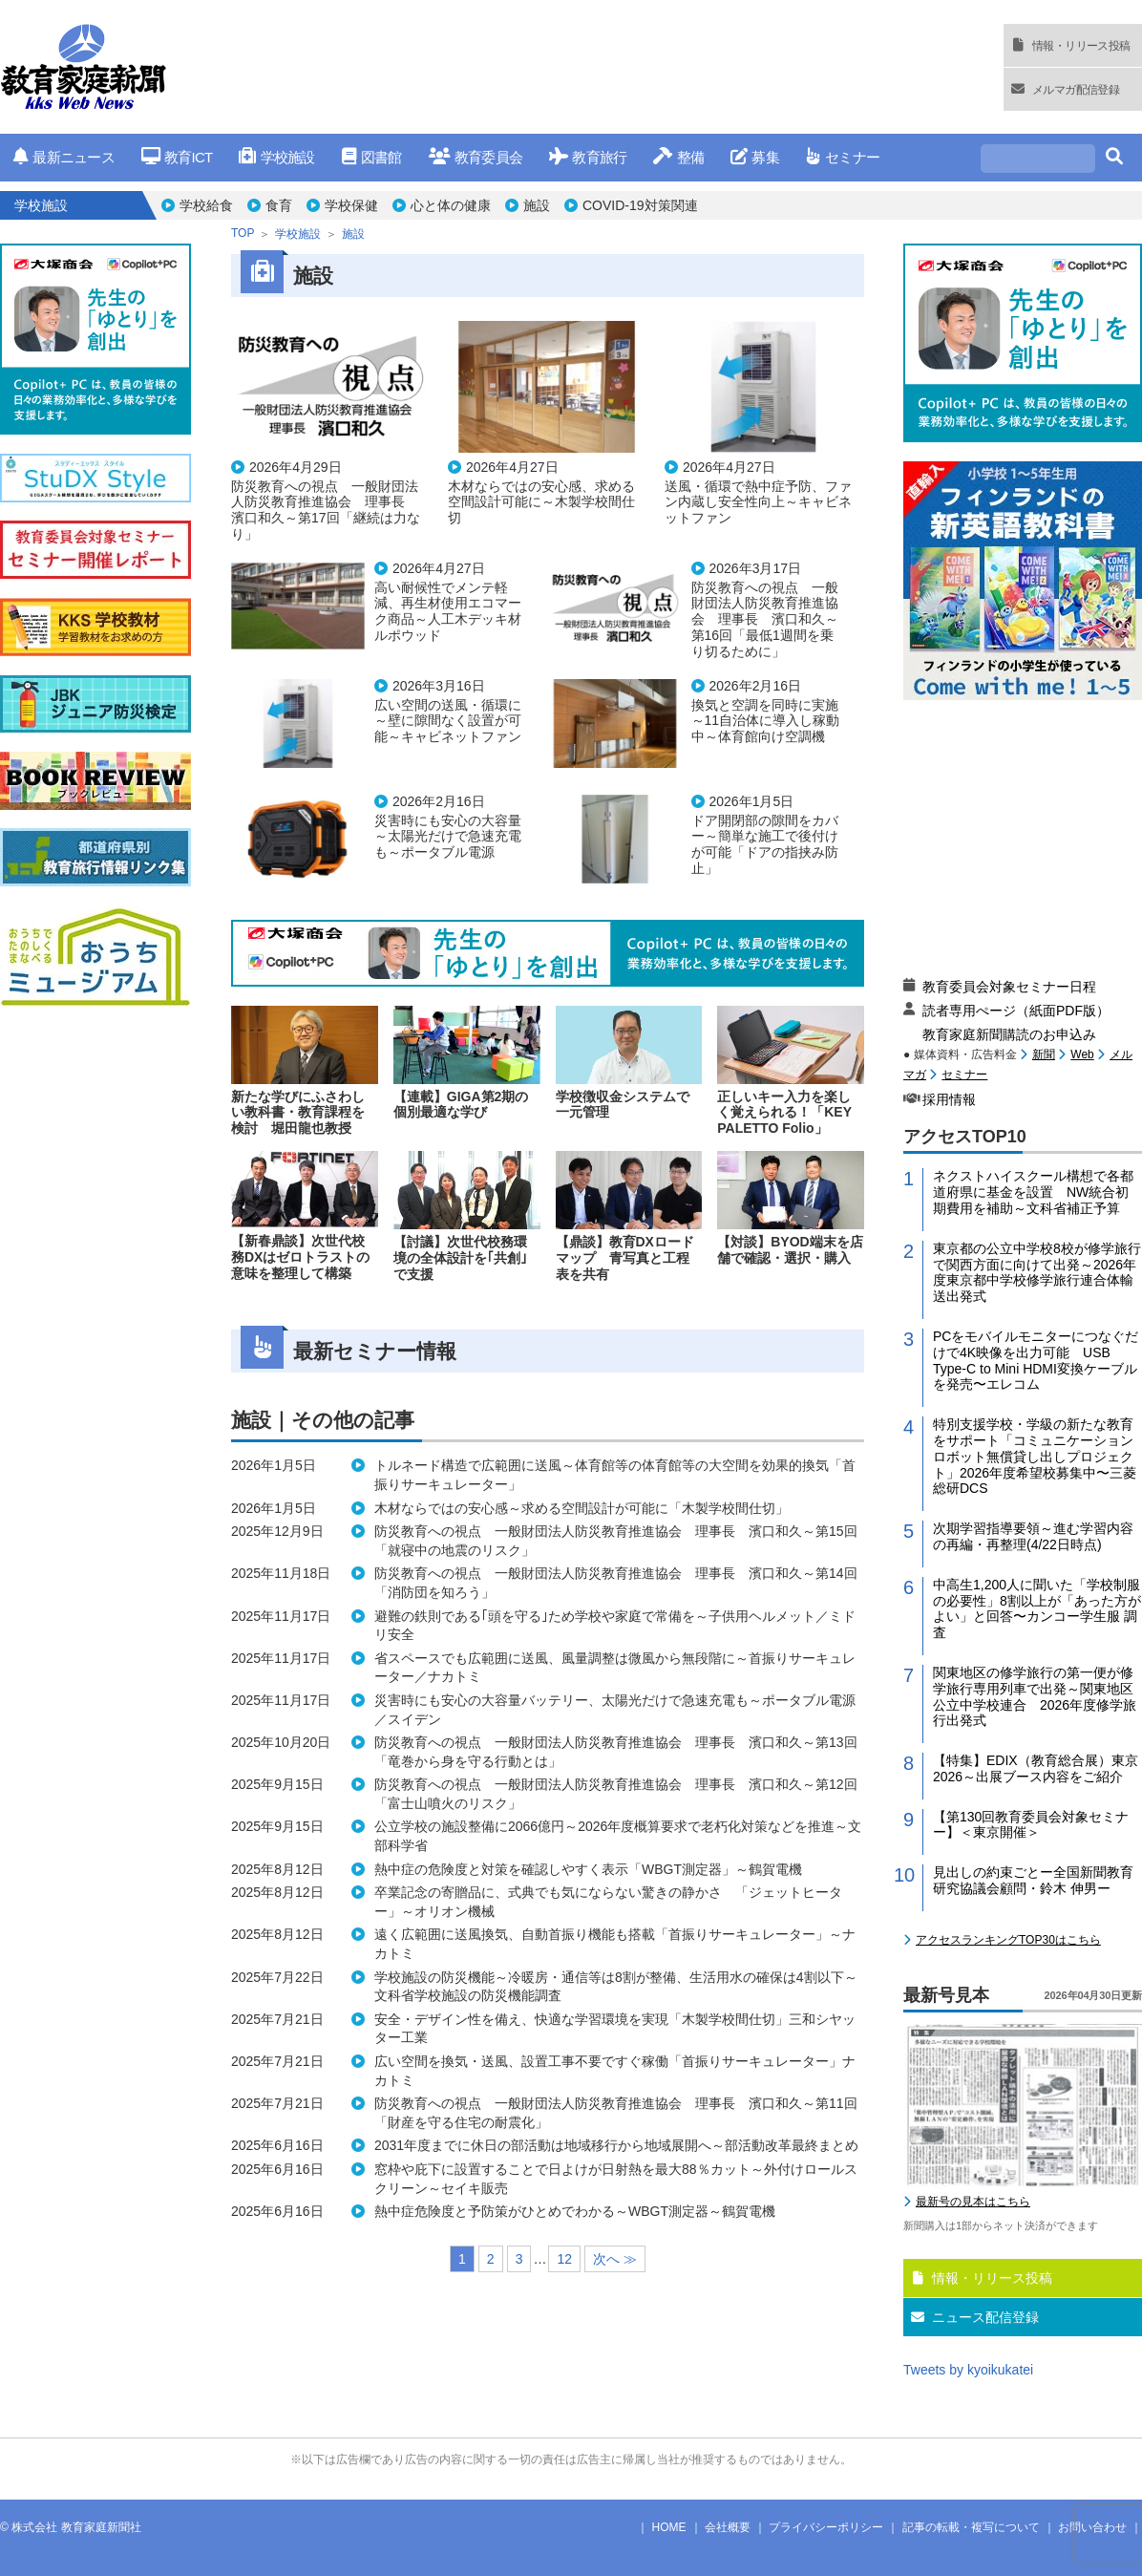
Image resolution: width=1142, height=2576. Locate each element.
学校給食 (206, 205)
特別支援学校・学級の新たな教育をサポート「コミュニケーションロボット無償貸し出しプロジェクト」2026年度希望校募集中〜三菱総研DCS (1034, 1456)
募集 (754, 157)
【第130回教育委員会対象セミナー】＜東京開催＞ (1031, 1825)
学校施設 (276, 157)
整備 (678, 157)
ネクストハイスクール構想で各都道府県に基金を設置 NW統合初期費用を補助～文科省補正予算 (1033, 1192)
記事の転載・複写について (971, 2527)
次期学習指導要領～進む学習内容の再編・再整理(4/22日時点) (1033, 1536)
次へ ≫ (615, 2259)
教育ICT (177, 157)
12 (564, 2259)
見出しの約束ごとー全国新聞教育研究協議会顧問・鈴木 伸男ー (1033, 1880)
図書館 (372, 157)
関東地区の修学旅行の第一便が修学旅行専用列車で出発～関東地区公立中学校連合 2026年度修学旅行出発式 (1034, 1696)
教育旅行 (587, 157)
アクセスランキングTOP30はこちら (1008, 1940)
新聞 (1043, 1054)
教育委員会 (476, 157)
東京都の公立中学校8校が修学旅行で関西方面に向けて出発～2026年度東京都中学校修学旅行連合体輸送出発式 (1037, 1272)
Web (1081, 1054)
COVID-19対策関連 (640, 205)
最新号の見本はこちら (973, 2201)
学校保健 (351, 205)
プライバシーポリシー (826, 2527)
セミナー (842, 157)
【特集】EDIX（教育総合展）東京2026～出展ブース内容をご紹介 (1035, 1768)
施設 (536, 205)
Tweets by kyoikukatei (968, 2369)
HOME (669, 2527)
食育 (278, 205)
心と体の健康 (451, 205)
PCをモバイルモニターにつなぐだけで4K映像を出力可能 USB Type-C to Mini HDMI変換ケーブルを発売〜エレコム (1035, 1360)
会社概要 (728, 2527)
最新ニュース (64, 157)
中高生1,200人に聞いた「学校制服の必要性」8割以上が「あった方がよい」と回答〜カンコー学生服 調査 (1037, 1608)
